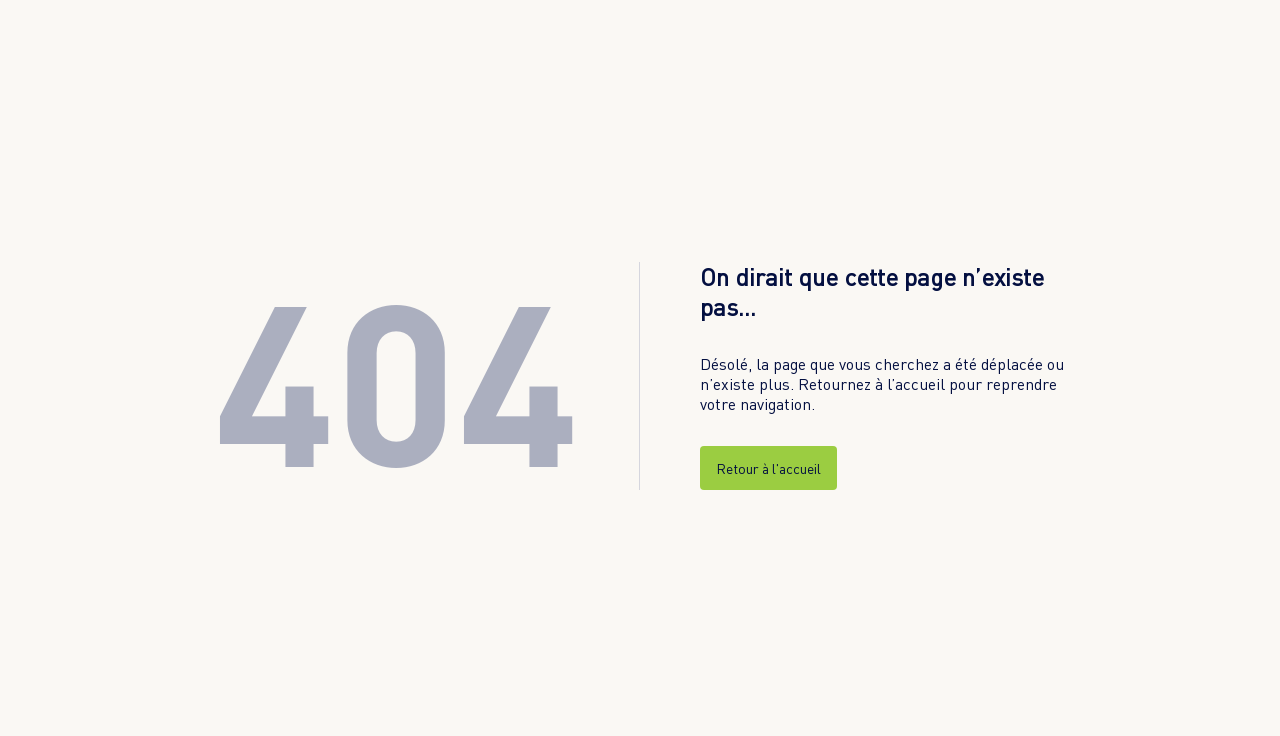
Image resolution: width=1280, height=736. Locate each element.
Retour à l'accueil (768, 468)
